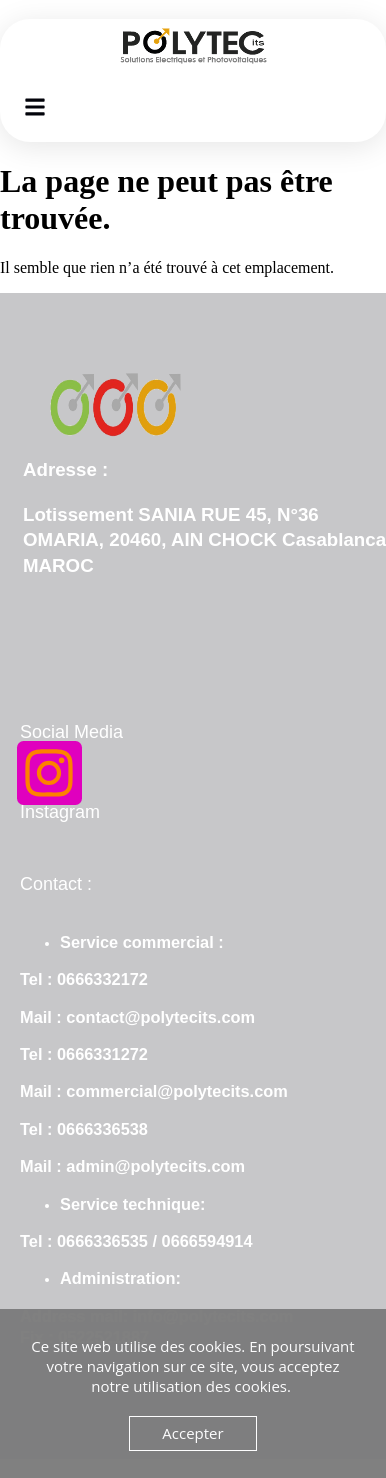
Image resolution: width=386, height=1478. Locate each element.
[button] (35, 106)
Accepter (192, 1433)
